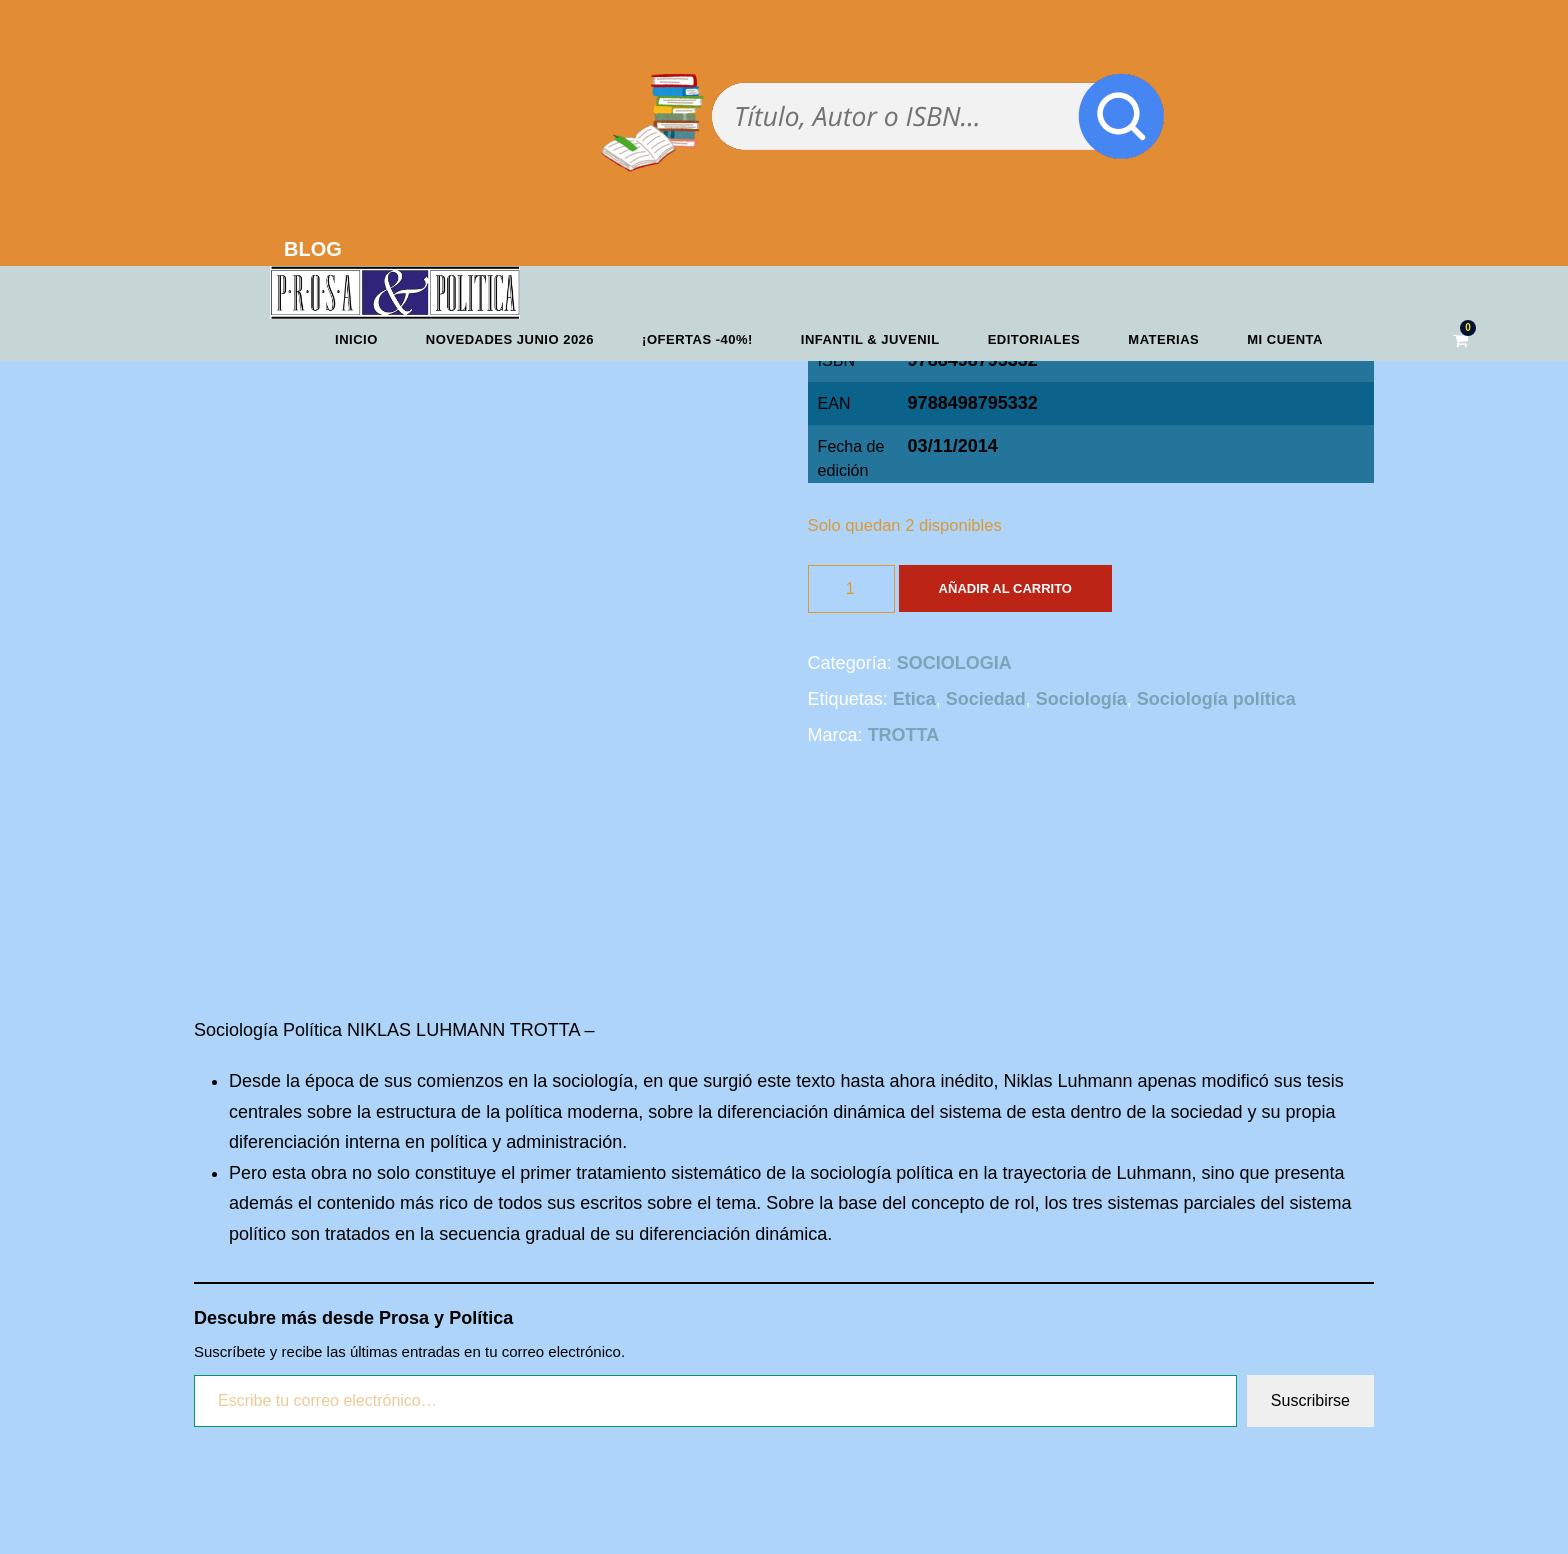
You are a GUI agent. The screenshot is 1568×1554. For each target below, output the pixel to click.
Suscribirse (1310, 1400)
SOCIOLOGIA (954, 663)
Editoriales (1034, 339)
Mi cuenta (1285, 339)
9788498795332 (973, 403)
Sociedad (986, 699)
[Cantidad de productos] (851, 589)
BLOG (313, 249)
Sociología (1081, 699)
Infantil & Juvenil (870, 339)
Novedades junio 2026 (510, 339)
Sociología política (1216, 699)
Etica (914, 699)
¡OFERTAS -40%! (697, 339)
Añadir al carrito (1005, 588)
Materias (1163, 339)
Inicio (356, 339)
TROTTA (904, 735)
